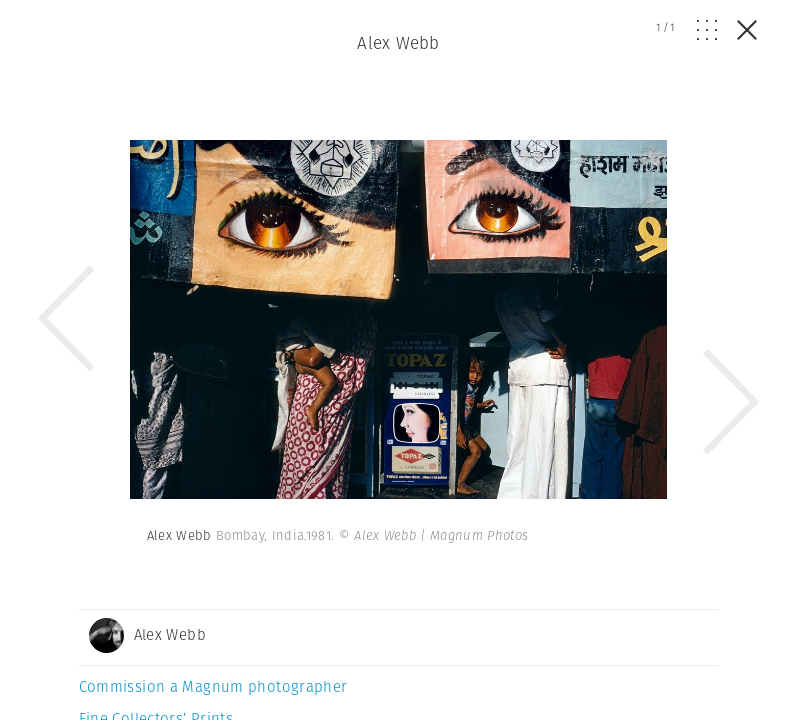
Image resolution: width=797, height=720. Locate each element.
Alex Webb (398, 43)
